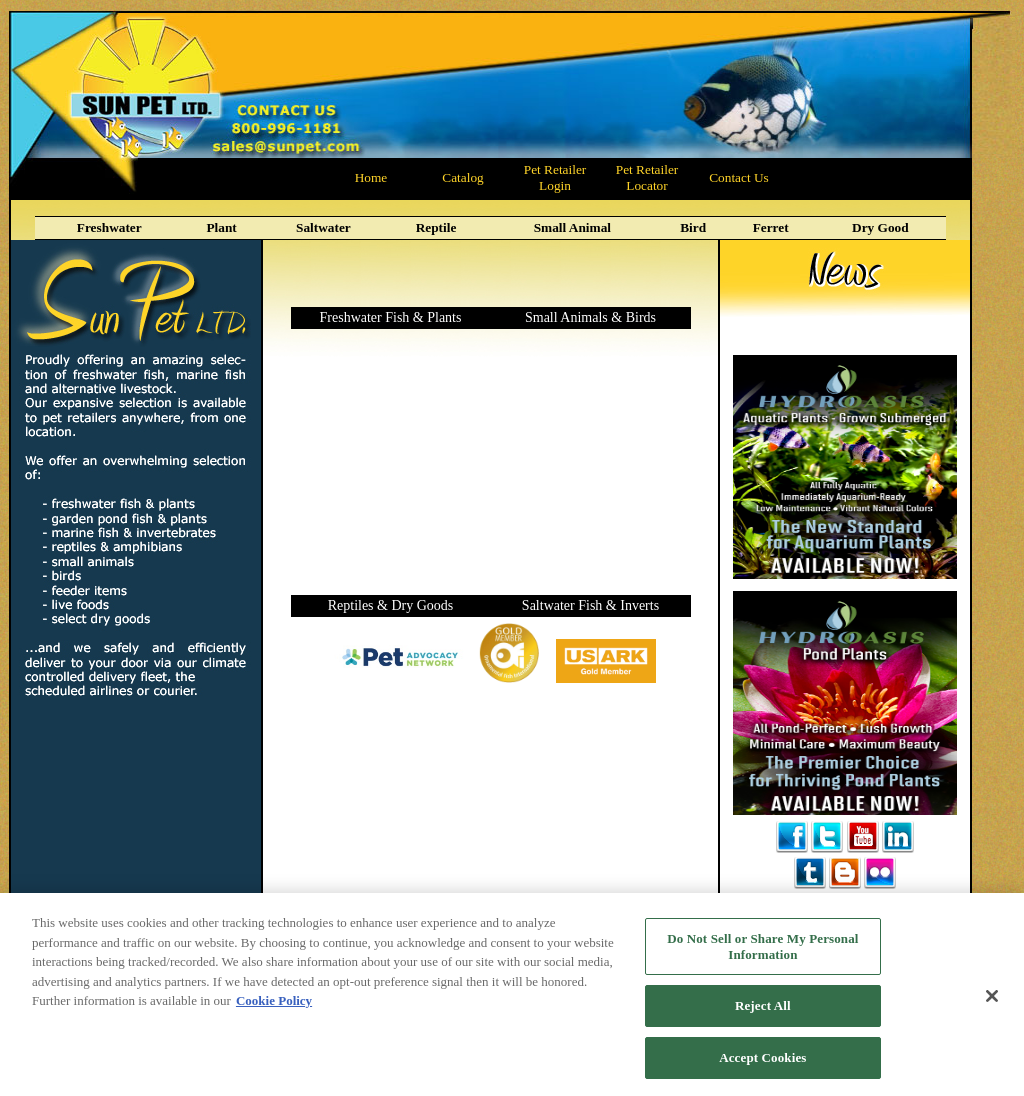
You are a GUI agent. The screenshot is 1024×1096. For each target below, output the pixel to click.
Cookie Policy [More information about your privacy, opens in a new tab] (274, 1009)
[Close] (992, 1005)
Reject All (763, 1014)
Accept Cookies (762, 1066)
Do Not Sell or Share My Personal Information (762, 955)
